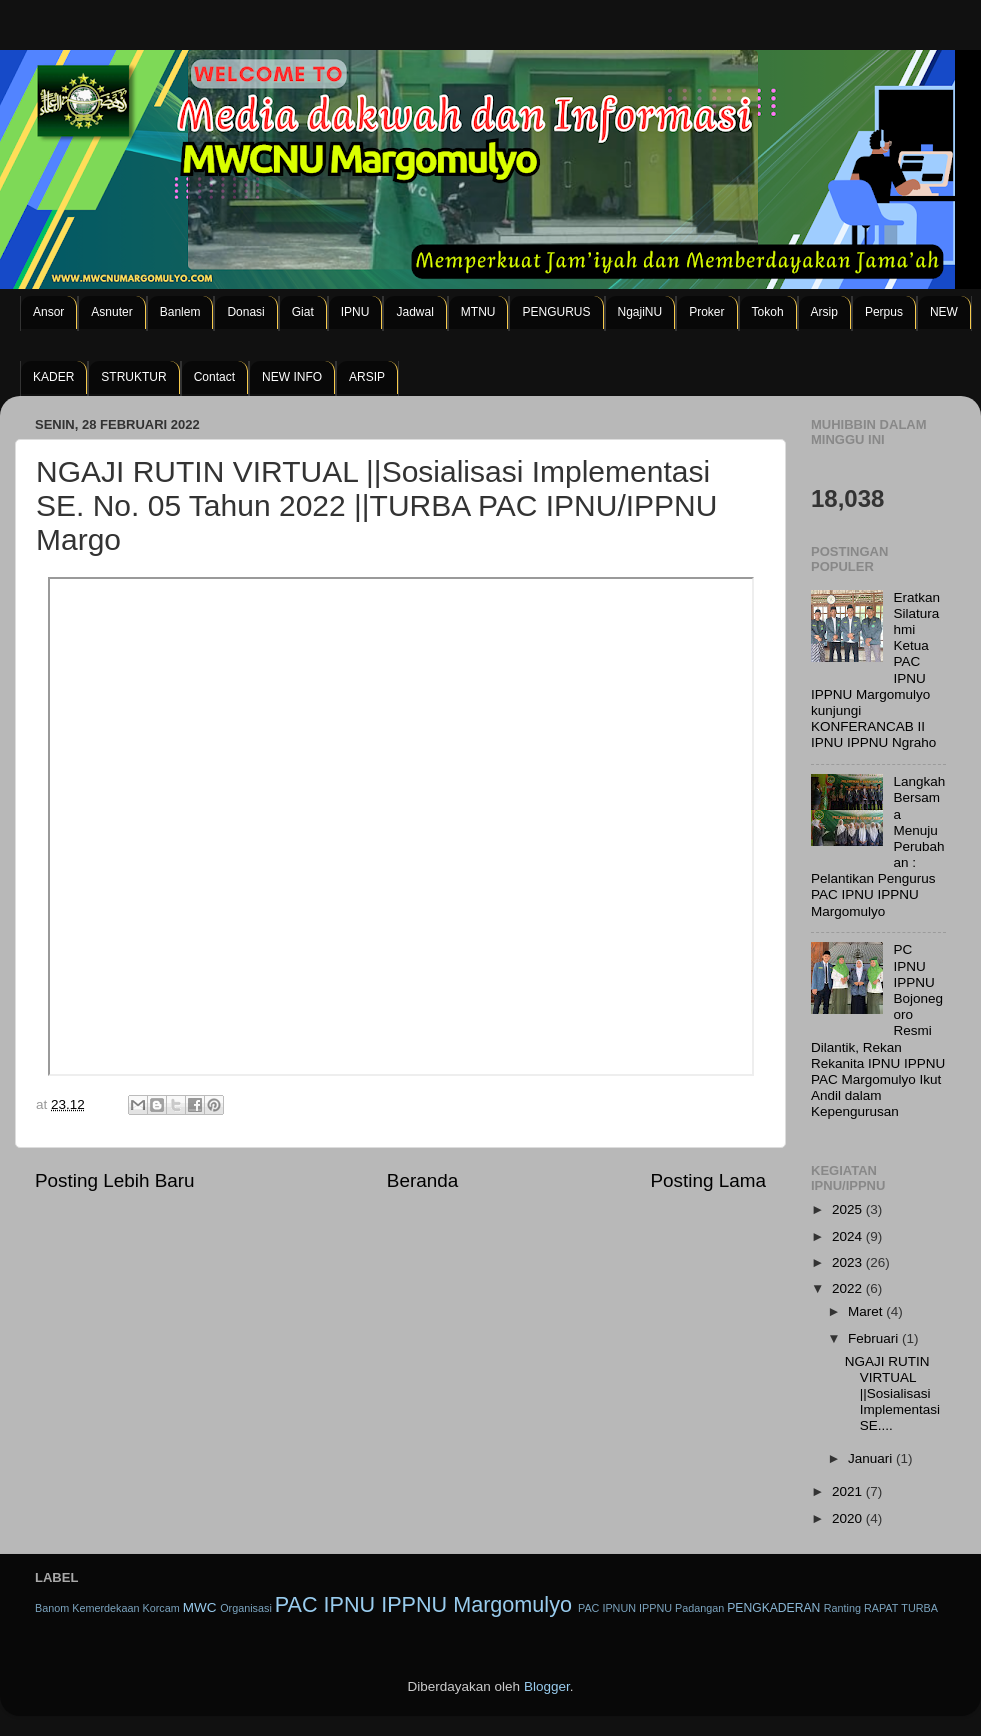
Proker (706, 312)
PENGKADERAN (773, 1608)
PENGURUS (556, 312)
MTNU (478, 312)
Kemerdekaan (105, 1608)
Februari (875, 1338)
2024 (849, 1236)
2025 (849, 1209)
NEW (944, 312)
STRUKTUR (133, 377)
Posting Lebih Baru (115, 1180)
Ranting (842, 1608)
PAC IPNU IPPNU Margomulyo (423, 1604)
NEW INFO (292, 377)
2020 (849, 1518)
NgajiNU (640, 312)
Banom (52, 1608)
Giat (303, 312)
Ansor (48, 312)
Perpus (884, 312)
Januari (872, 1458)
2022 (849, 1288)
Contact (214, 377)
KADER (53, 377)
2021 (849, 1491)
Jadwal (414, 312)
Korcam (160, 1608)
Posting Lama (708, 1180)
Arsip (824, 312)
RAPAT (881, 1608)
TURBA (919, 1608)
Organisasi (246, 1608)
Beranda (422, 1180)
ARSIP (367, 377)
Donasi (245, 312)
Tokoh (768, 312)
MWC (200, 1607)
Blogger (547, 1686)
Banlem (180, 312)
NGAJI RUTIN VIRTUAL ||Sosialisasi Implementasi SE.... (892, 1394)
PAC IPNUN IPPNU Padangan (651, 1608)
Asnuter (111, 312)
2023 (849, 1262)
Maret (867, 1311)
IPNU (355, 312)
